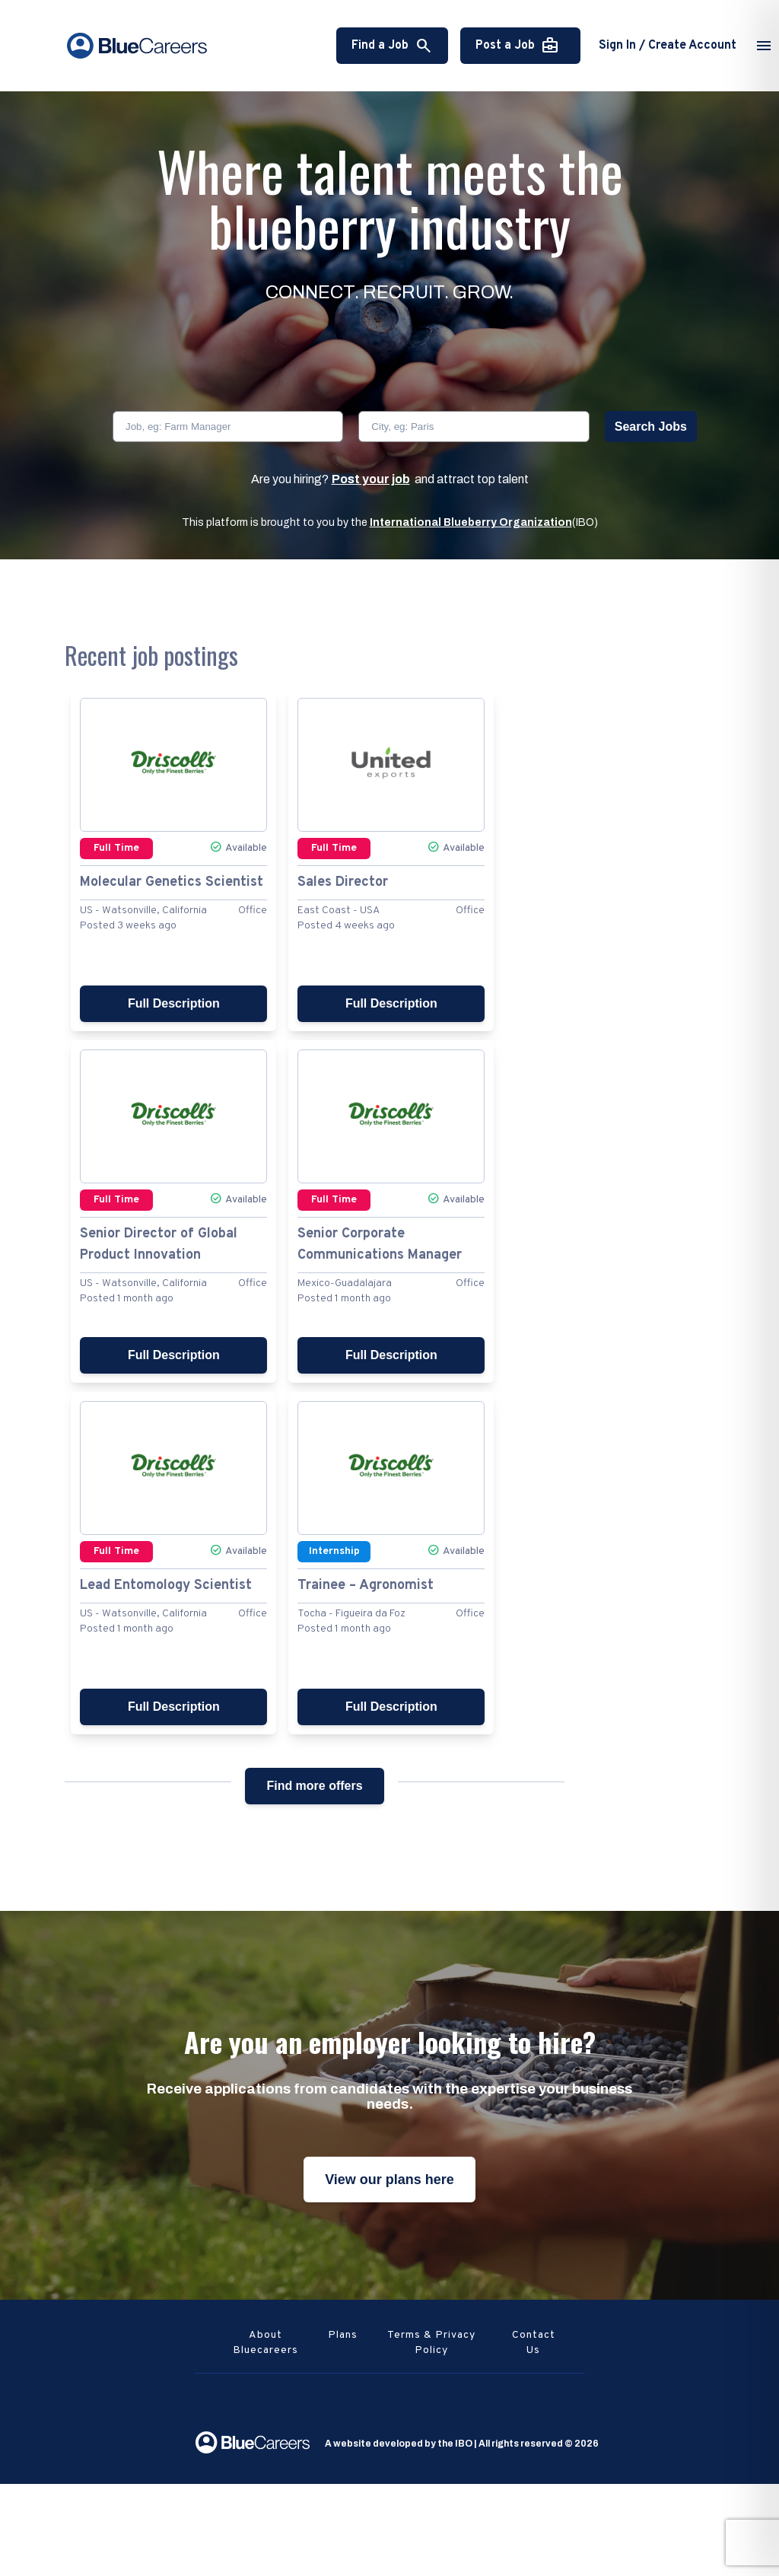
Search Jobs (651, 426)
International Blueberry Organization (471, 522)
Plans (343, 2335)
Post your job (371, 479)
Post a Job (517, 45)
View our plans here (389, 2179)
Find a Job (392, 45)
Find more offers (314, 1785)
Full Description (174, 1003)
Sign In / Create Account (667, 45)
